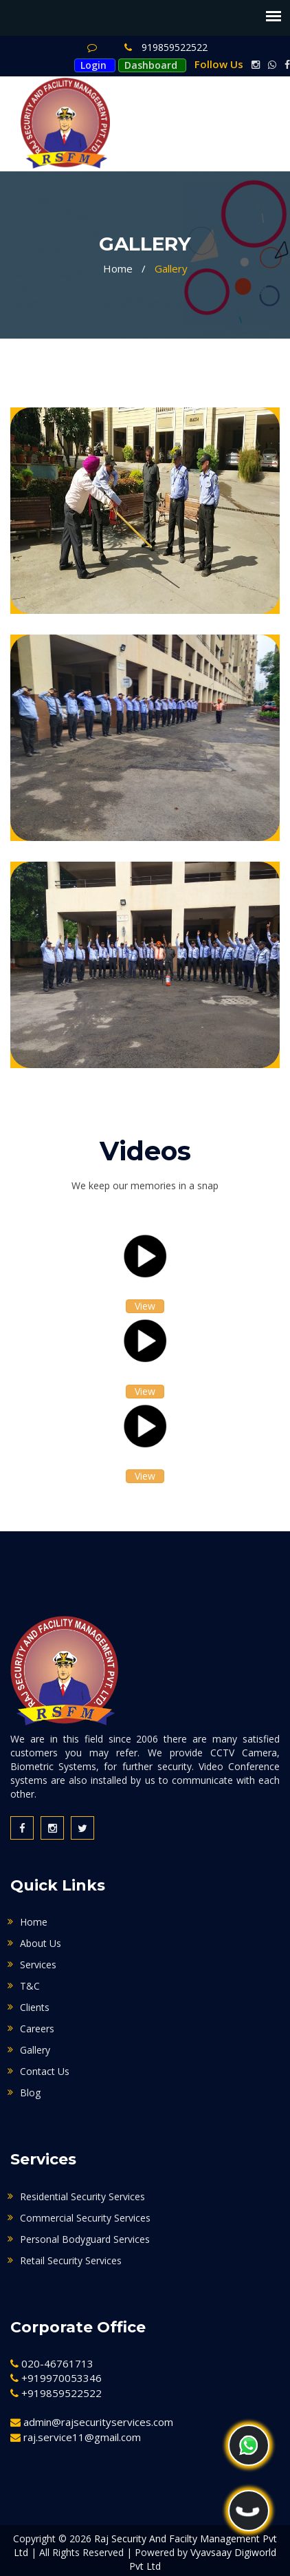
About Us (40, 1943)
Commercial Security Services (85, 2217)
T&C (30, 1985)
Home (118, 268)
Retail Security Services (71, 2260)
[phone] (248, 2510)
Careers (37, 2028)
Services (38, 1964)
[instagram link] (253, 65)
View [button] (145, 1305)
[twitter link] (82, 1828)
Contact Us (44, 2071)
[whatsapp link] (269, 65)
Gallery (171, 268)
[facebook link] (284, 65)
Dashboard (150, 65)
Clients (34, 2007)
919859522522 (166, 47)
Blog (30, 2092)
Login (93, 65)
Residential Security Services (82, 2196)
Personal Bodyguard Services (85, 2239)
